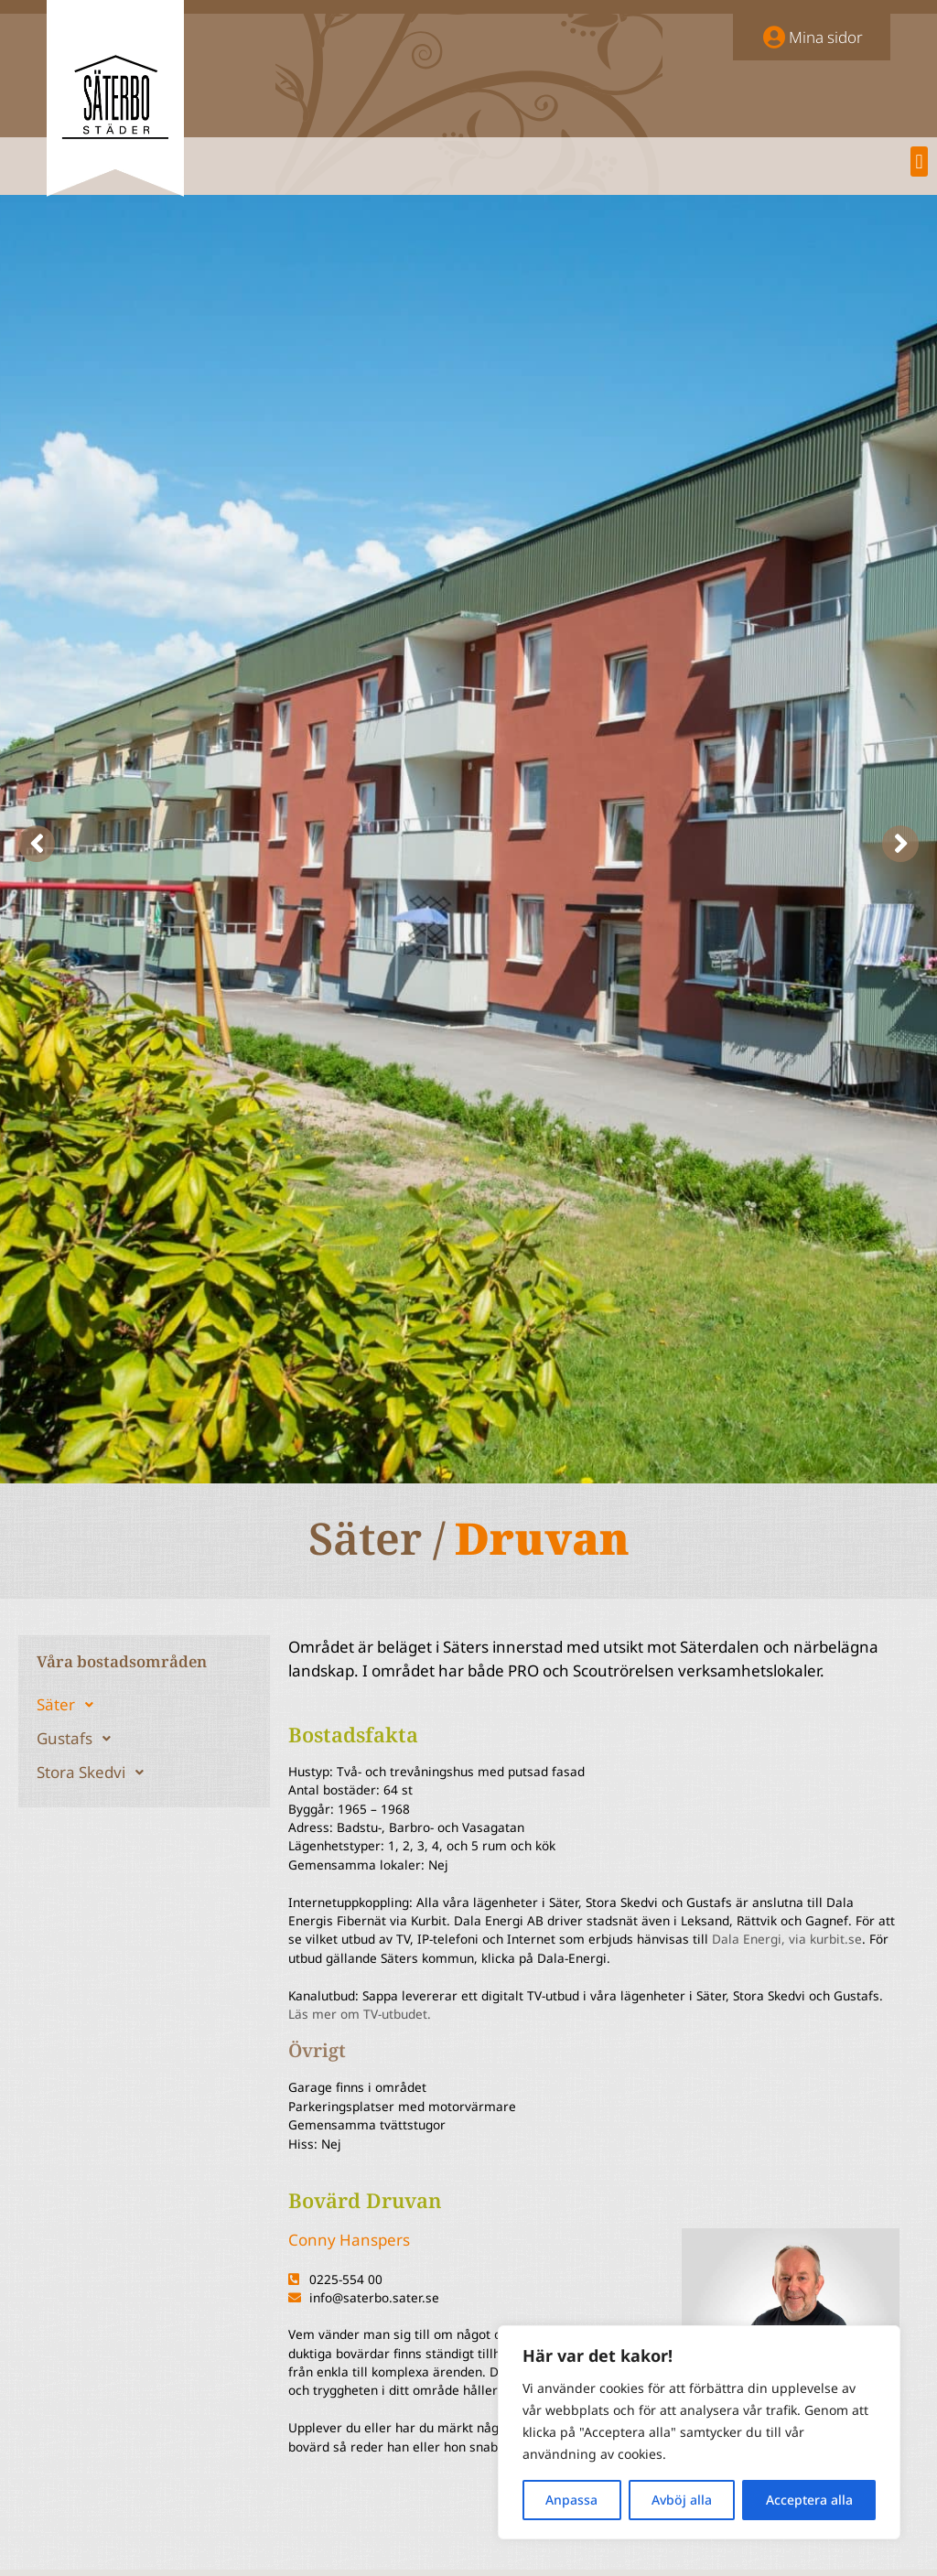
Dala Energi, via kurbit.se (787, 1938)
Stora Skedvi (95, 1772)
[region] (699, 2432)
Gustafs (79, 1738)
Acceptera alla (809, 2499)
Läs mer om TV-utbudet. (359, 2013)
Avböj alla (682, 2499)
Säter (70, 1704)
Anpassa (571, 2499)
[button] (919, 161)
